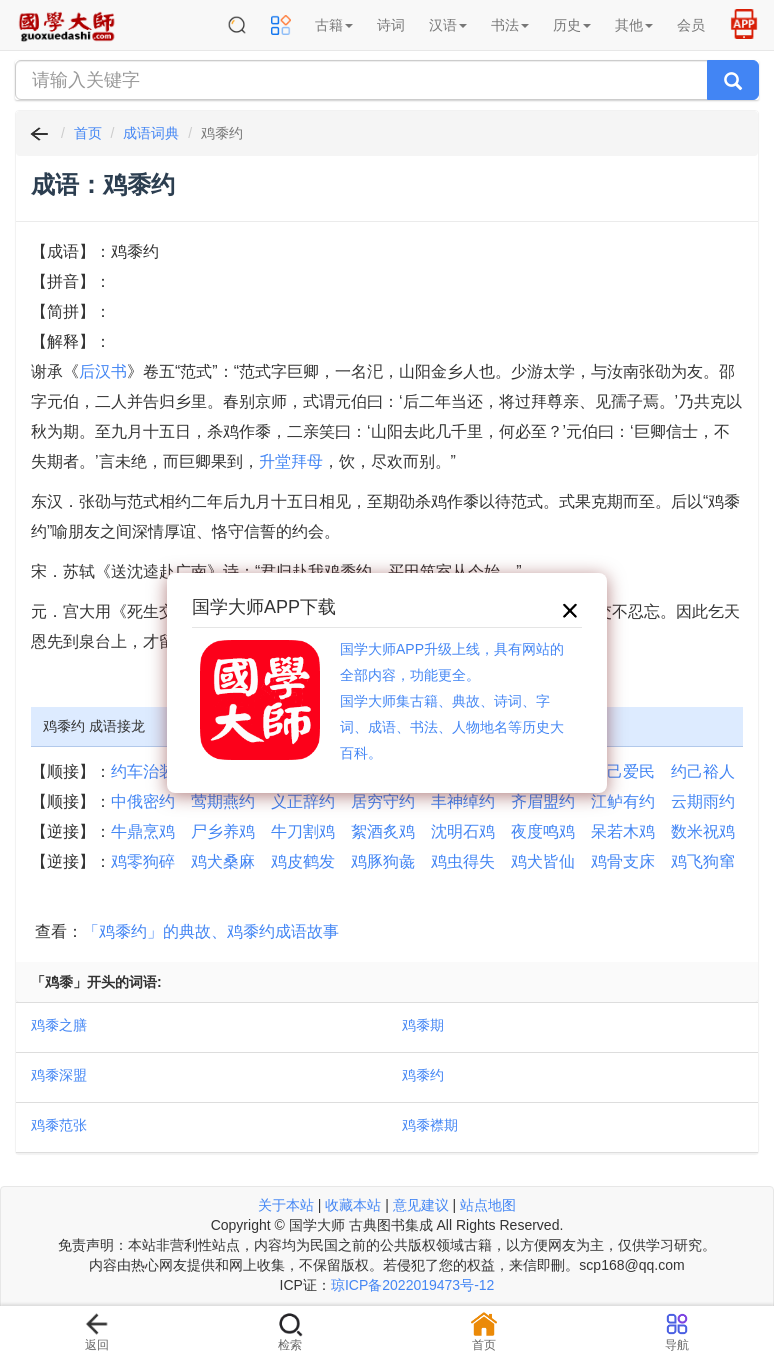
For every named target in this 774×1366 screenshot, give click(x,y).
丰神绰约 (463, 801)
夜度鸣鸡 (543, 831)
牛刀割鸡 (303, 831)
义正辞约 (303, 801)
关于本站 (286, 1205)
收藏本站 (353, 1205)
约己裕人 (703, 771)
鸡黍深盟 (59, 1075)
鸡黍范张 (59, 1125)
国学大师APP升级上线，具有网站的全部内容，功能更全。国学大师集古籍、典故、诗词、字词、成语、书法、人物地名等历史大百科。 (452, 701)
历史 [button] (572, 25)
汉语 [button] (448, 25)
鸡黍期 (423, 1025)
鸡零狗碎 (143, 861)
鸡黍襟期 (430, 1125)
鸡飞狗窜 (703, 861)
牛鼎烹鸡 (143, 831)
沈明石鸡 (463, 831)
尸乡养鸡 (223, 831)
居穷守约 (383, 801)
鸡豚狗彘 (383, 861)
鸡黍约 (423, 1075)
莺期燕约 (223, 801)
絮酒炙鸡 (383, 831)
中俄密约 (143, 801)
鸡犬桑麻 (223, 861)
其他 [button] (634, 25)
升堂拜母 (291, 461)
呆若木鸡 (623, 831)
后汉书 (103, 371)
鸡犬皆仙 (543, 861)
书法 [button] (510, 25)
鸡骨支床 (623, 861)
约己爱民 (623, 771)
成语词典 (151, 133)
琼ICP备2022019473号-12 (412, 1285)
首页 (88, 133)
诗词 (391, 25)
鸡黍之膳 (59, 1025)
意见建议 (421, 1205)
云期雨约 (703, 801)
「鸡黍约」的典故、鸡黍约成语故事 (211, 931)
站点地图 (488, 1205)
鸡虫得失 (463, 861)
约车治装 (143, 771)
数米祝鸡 (703, 831)
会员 (691, 25)
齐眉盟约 (543, 801)
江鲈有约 (623, 801)
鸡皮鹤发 (303, 861)
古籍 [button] (334, 25)
